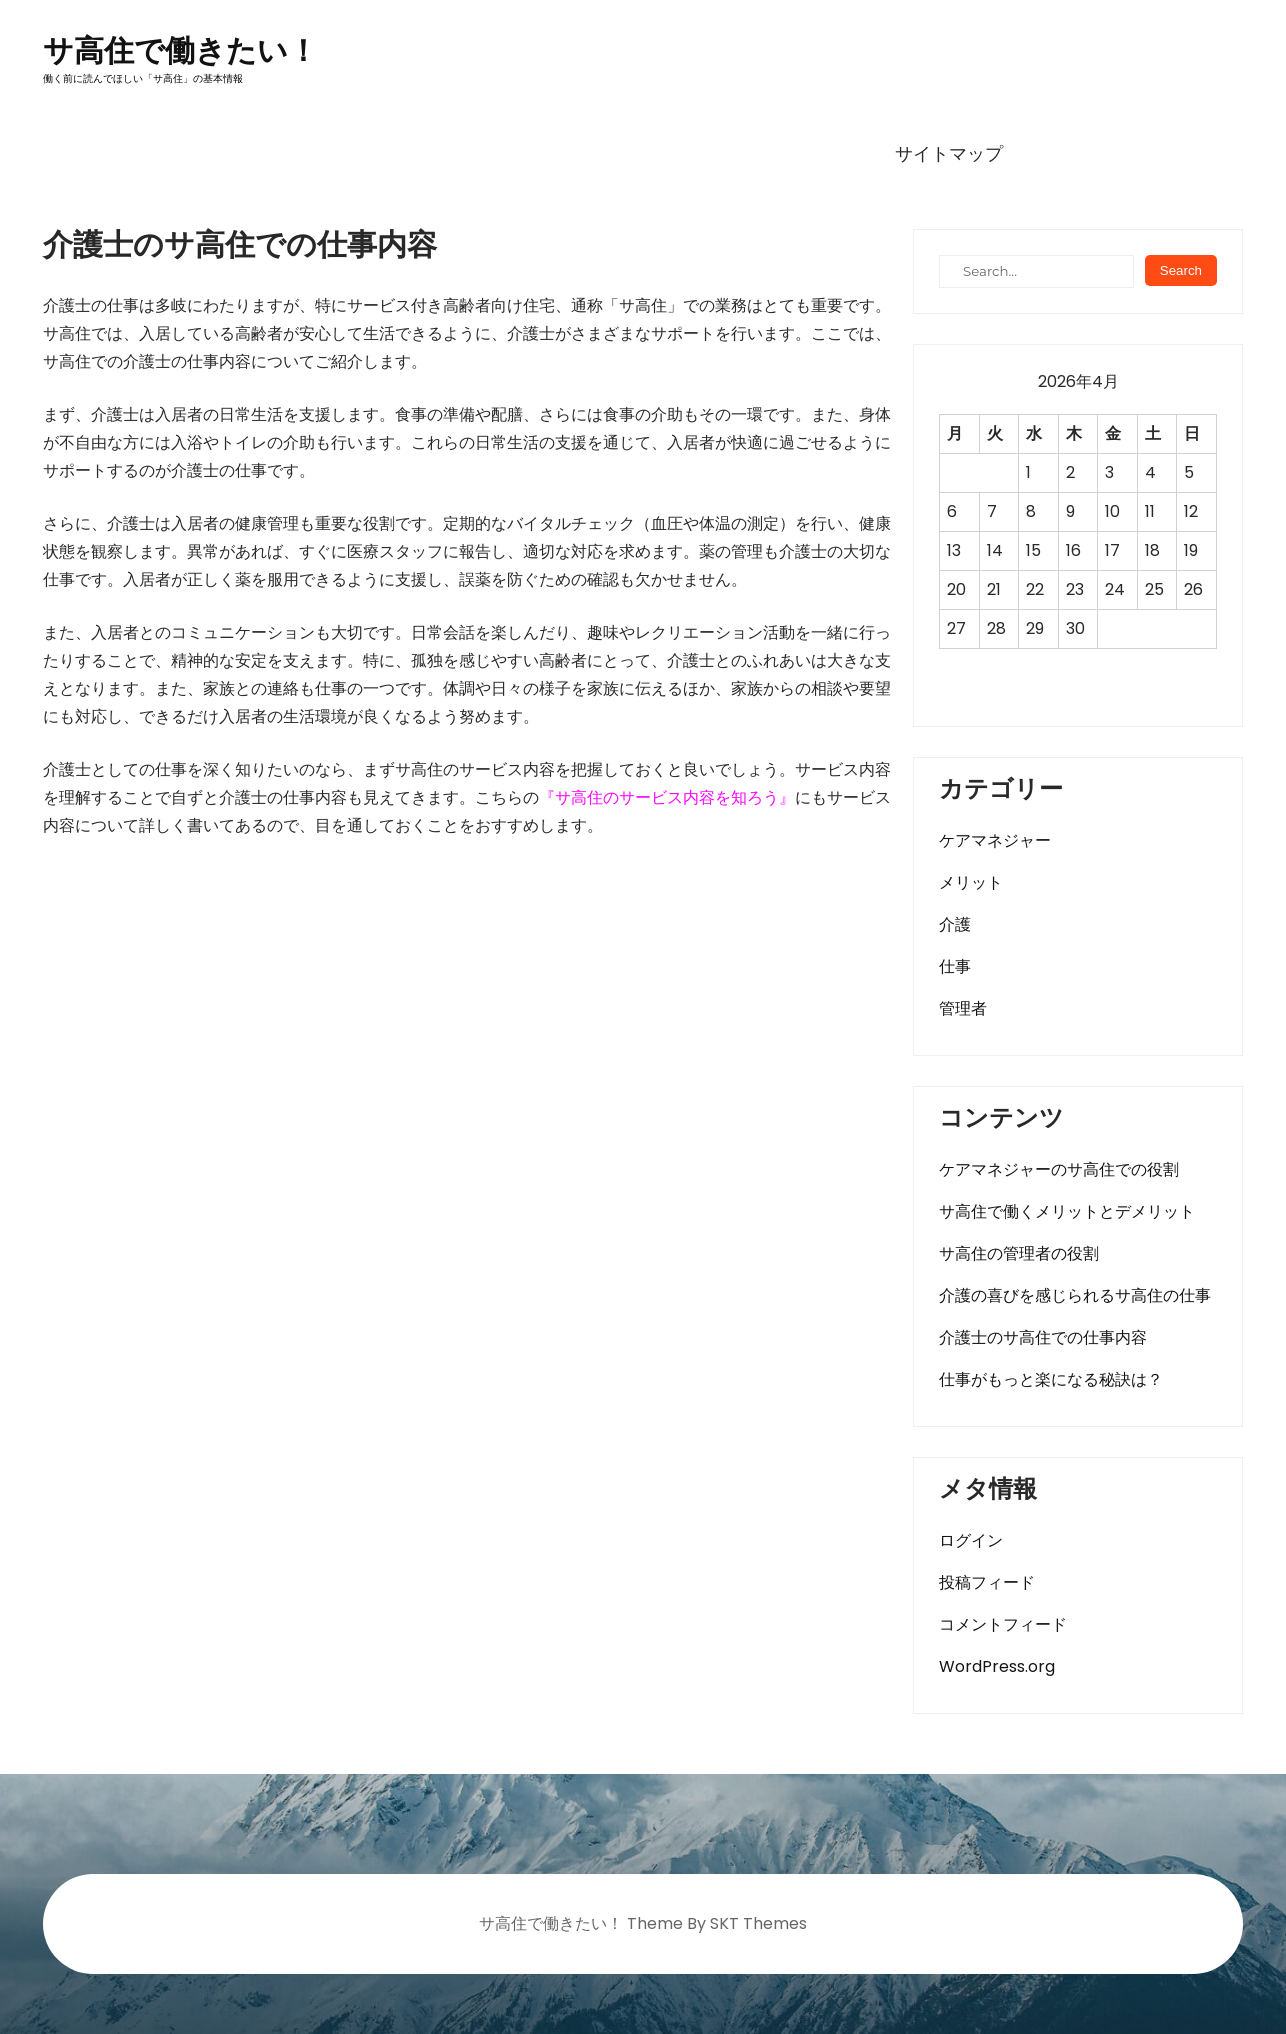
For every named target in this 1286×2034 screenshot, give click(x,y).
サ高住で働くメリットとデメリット (1067, 1211)
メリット (971, 882)
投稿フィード (987, 1582)
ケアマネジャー (995, 840)
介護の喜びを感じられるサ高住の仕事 (1075, 1295)
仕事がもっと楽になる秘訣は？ (1051, 1379)
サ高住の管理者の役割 (1019, 1253)
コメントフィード (1003, 1624)
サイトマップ (949, 153)
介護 (955, 924)
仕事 (955, 966)
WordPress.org (997, 1666)
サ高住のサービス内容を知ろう (667, 797)
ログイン (971, 1540)
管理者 (963, 1008)
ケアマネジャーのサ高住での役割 (1059, 1169)
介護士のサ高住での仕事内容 (1043, 1337)
